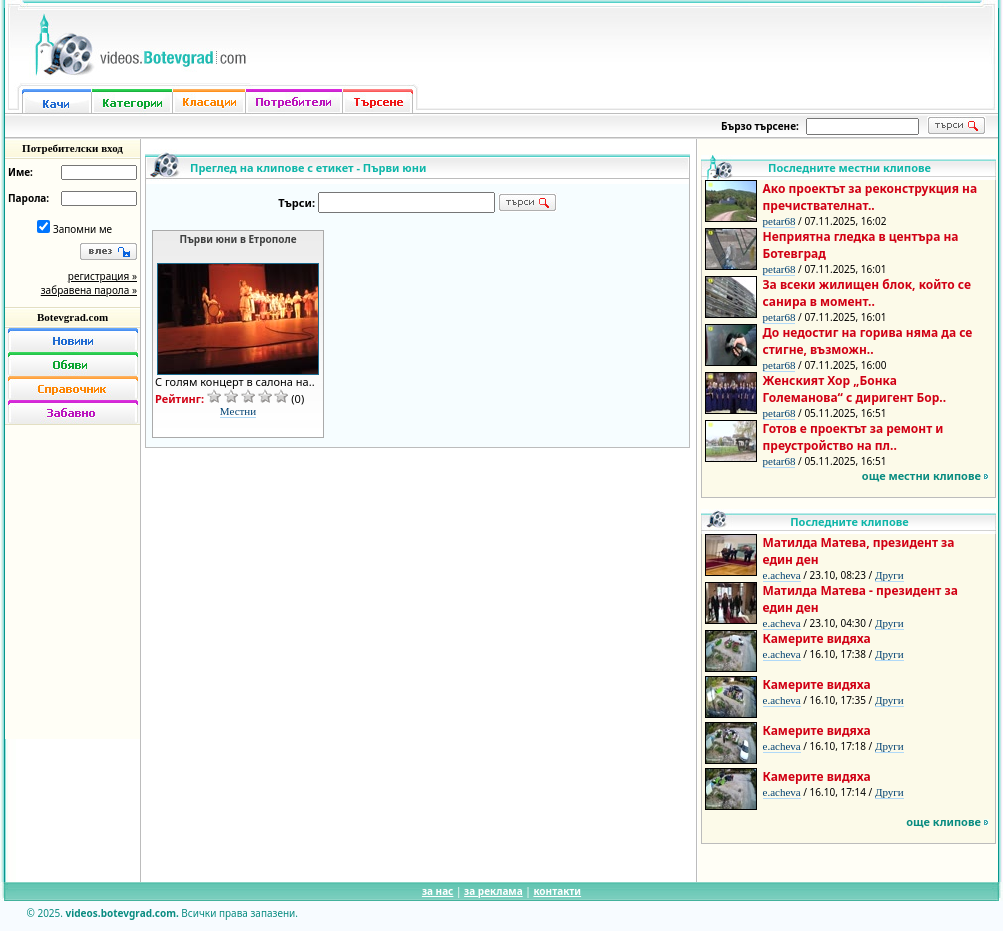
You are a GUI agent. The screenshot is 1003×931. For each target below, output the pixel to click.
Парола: (28, 198)
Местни (238, 411)
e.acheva (782, 575)
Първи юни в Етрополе (238, 239)
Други (889, 575)
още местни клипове (921, 475)
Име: (20, 172)
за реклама (493, 891)
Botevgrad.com (72, 317)
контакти (557, 891)
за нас (437, 891)
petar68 (779, 221)
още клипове (943, 821)
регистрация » (102, 276)
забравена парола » (89, 290)
